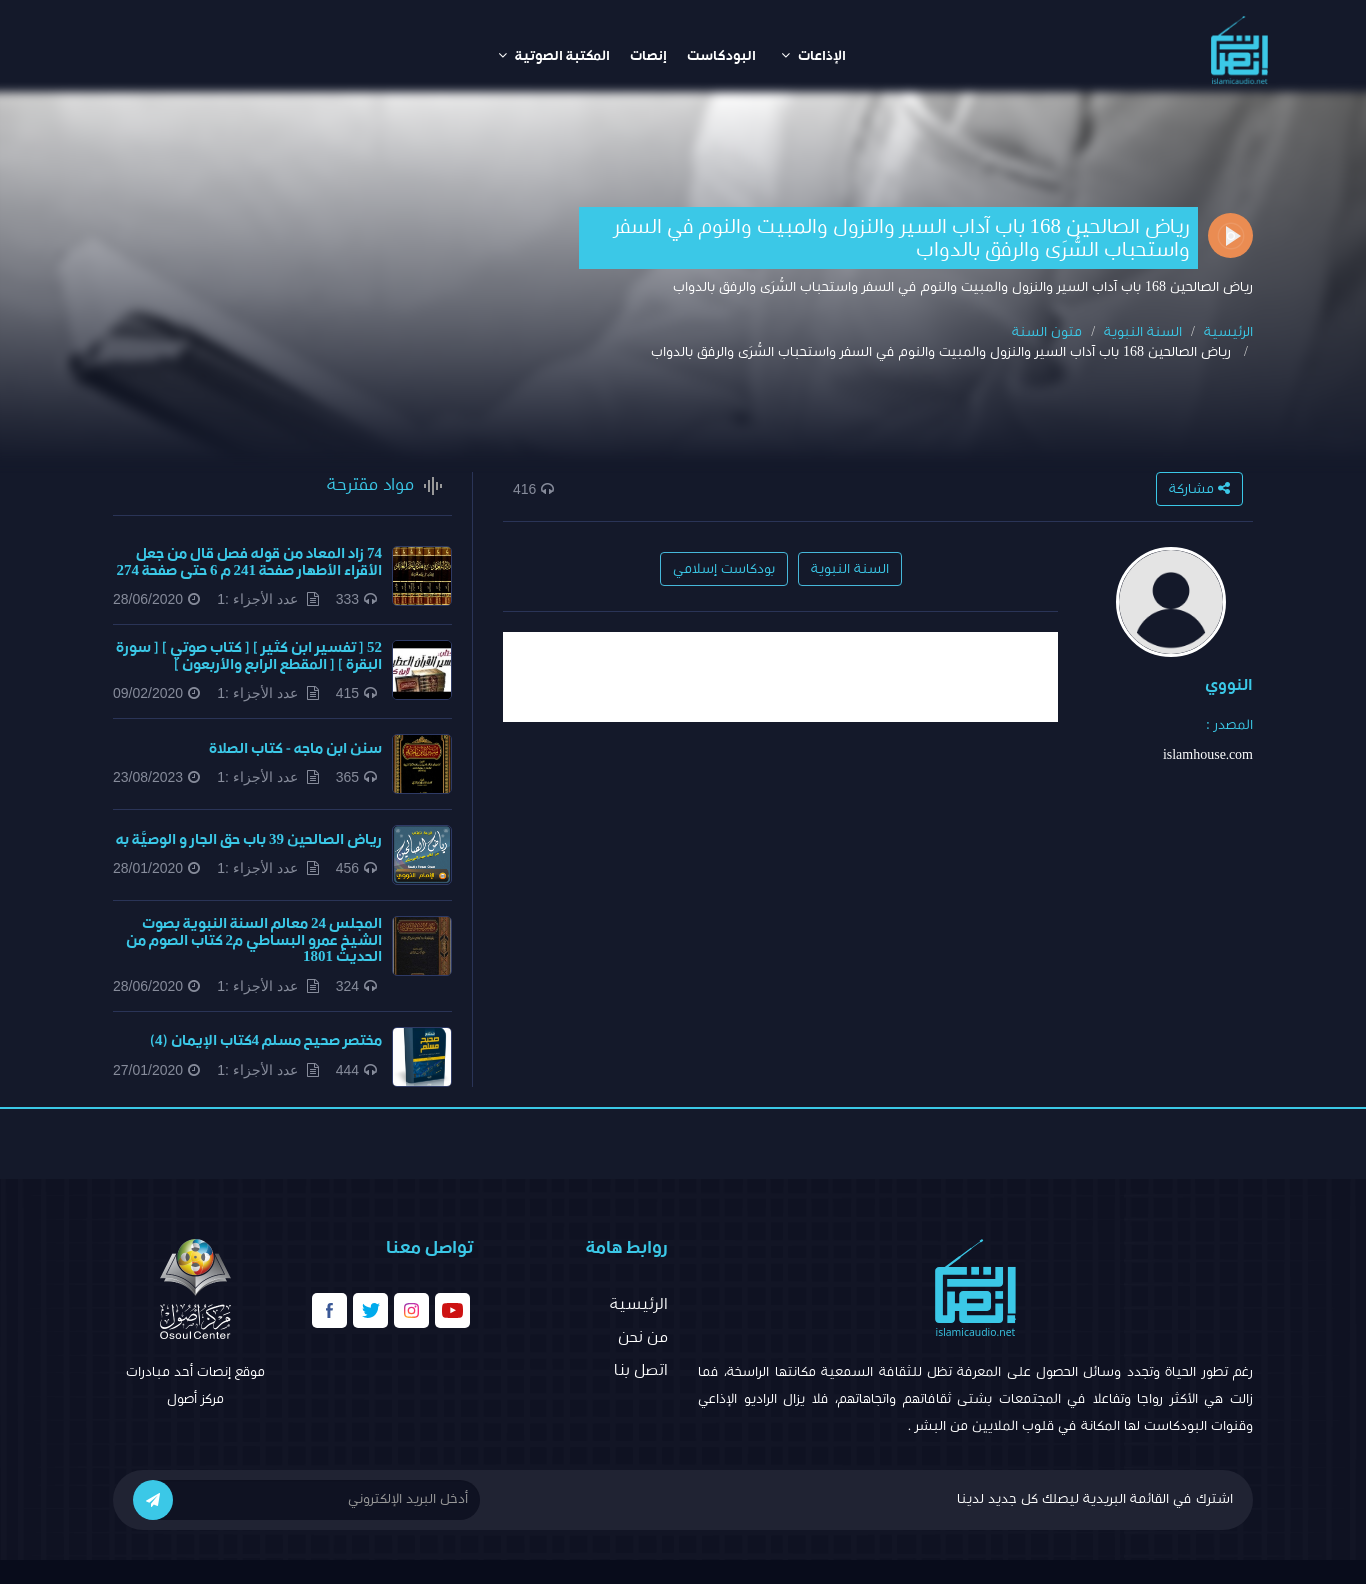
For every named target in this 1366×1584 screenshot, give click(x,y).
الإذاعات (813, 55)
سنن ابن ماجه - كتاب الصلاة (295, 748)
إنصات (648, 56)
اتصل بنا (641, 1370)
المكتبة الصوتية (554, 55)
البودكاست (721, 56)
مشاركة (1199, 488)
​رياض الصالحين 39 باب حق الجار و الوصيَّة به (249, 839)
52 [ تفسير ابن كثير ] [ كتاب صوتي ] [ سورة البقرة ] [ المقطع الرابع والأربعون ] (249, 656)
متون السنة (1047, 332)
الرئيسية (1228, 332)
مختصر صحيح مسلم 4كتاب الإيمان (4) (266, 1040)
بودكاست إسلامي (724, 569)
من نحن (643, 1337)
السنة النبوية (1143, 332)
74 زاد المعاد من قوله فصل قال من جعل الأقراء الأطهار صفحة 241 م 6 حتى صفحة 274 (250, 562)
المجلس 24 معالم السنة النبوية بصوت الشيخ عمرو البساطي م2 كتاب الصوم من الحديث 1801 (254, 940)
